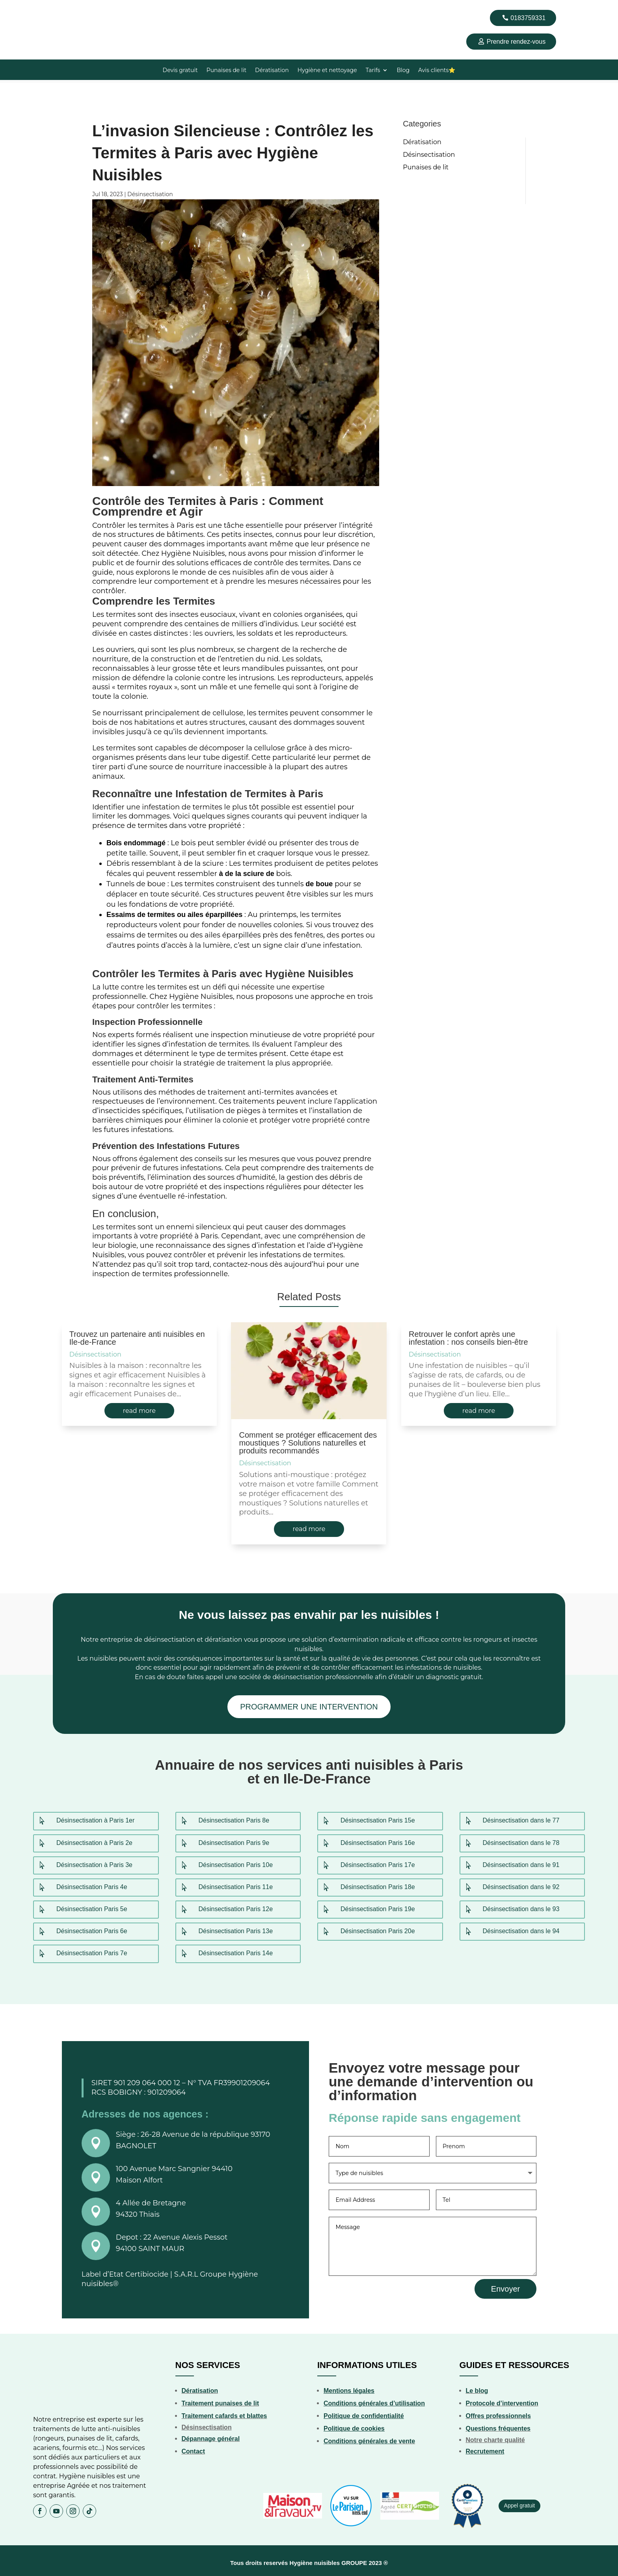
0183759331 (527, 18)
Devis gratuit (180, 70)
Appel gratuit (519, 2502)
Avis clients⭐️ (436, 70)
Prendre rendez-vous (516, 41)
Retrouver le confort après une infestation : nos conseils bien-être (468, 1335)
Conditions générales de (360, 2437)
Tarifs (373, 70)
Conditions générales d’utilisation (374, 2399)
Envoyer (505, 2285)
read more (139, 1408)
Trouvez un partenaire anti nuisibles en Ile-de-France (137, 1335)
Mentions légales (349, 2387)
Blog (403, 70)
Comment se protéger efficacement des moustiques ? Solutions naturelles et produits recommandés (308, 1440)
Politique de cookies (354, 2425)
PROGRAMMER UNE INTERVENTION (309, 1704)
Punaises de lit (226, 70)
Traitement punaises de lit (220, 2399)
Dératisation (272, 70)
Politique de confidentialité (364, 2412)
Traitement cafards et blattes (224, 2412)
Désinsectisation (150, 191)
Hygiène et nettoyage (327, 70)
